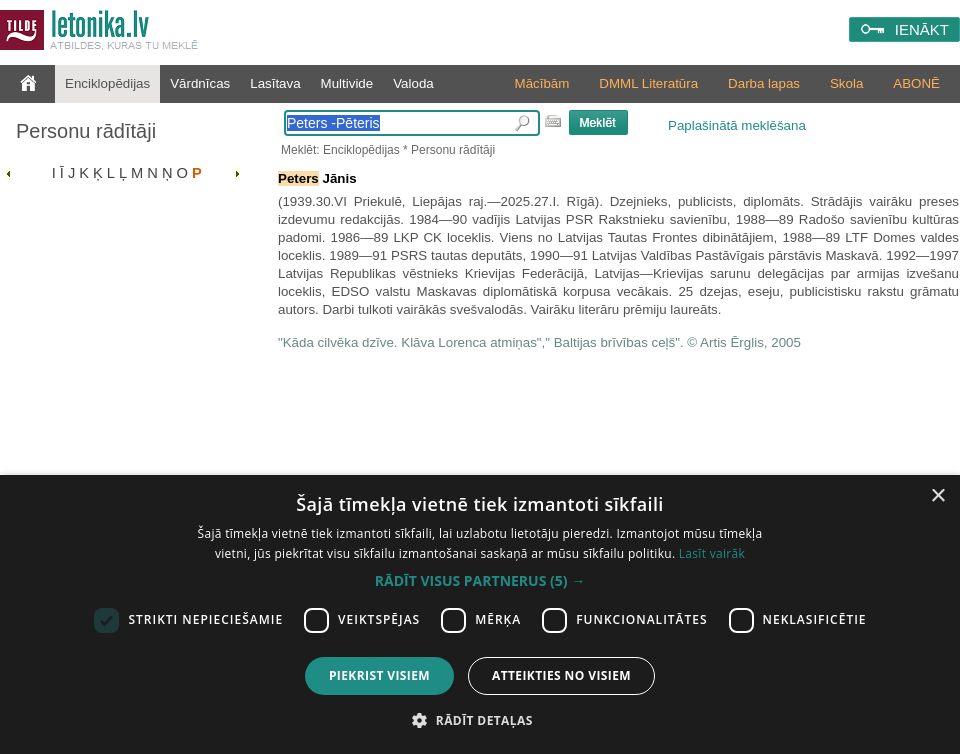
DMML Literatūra (648, 83)
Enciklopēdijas (107, 83)
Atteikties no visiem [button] (561, 675)
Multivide (347, 83)
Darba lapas (764, 83)
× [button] (937, 496)
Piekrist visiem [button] (379, 675)
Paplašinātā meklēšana (737, 125)
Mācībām (542, 83)
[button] (480, 581)
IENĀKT (922, 29)
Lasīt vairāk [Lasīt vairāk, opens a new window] (712, 553)
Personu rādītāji (86, 131)
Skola (846, 83)
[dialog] (480, 614)
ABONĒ (916, 83)
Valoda (413, 83)
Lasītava (275, 83)
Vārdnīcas (200, 83)
